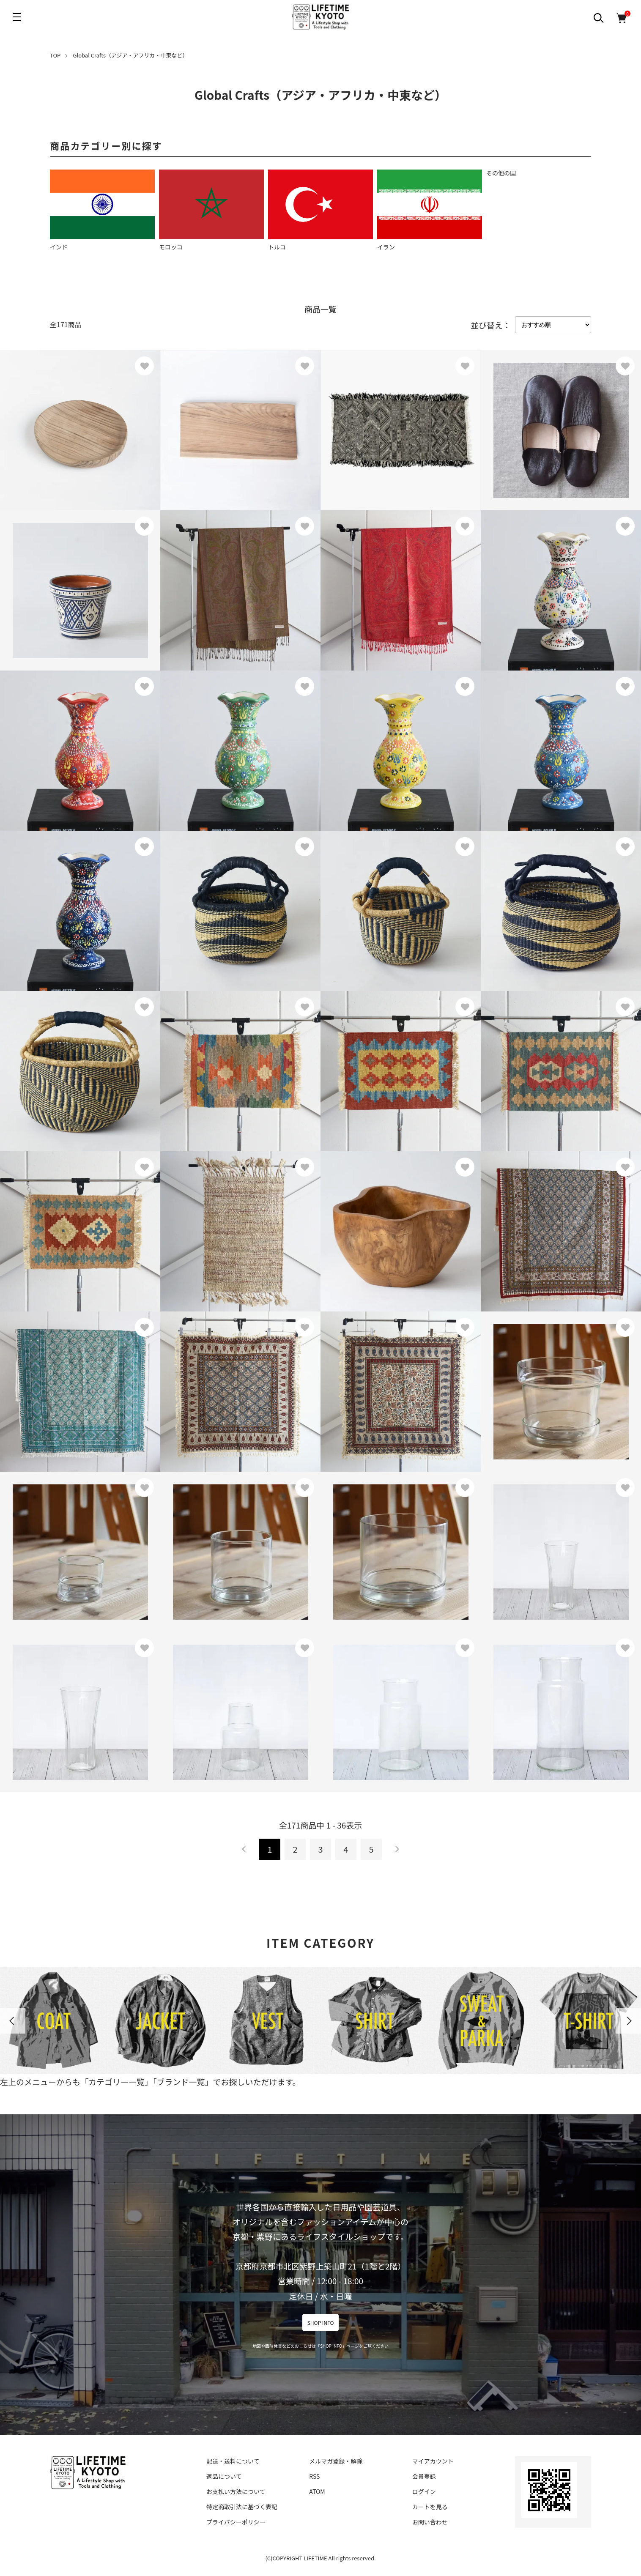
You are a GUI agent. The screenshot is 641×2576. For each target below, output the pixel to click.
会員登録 (424, 2476)
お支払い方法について (236, 2491)
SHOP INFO (320, 2322)
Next (628, 2021)
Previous (12, 2021)
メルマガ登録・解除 (335, 2461)
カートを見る (430, 2506)
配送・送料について (233, 2461)
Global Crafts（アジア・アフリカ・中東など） (130, 55)
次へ (396, 1849)
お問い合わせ (430, 2522)
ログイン (424, 2491)
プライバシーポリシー (236, 2522)
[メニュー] (17, 17)
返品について (224, 2476)
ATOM (317, 2491)
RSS (314, 2476)
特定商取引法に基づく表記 (241, 2506)
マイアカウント (433, 2461)
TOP (55, 55)
